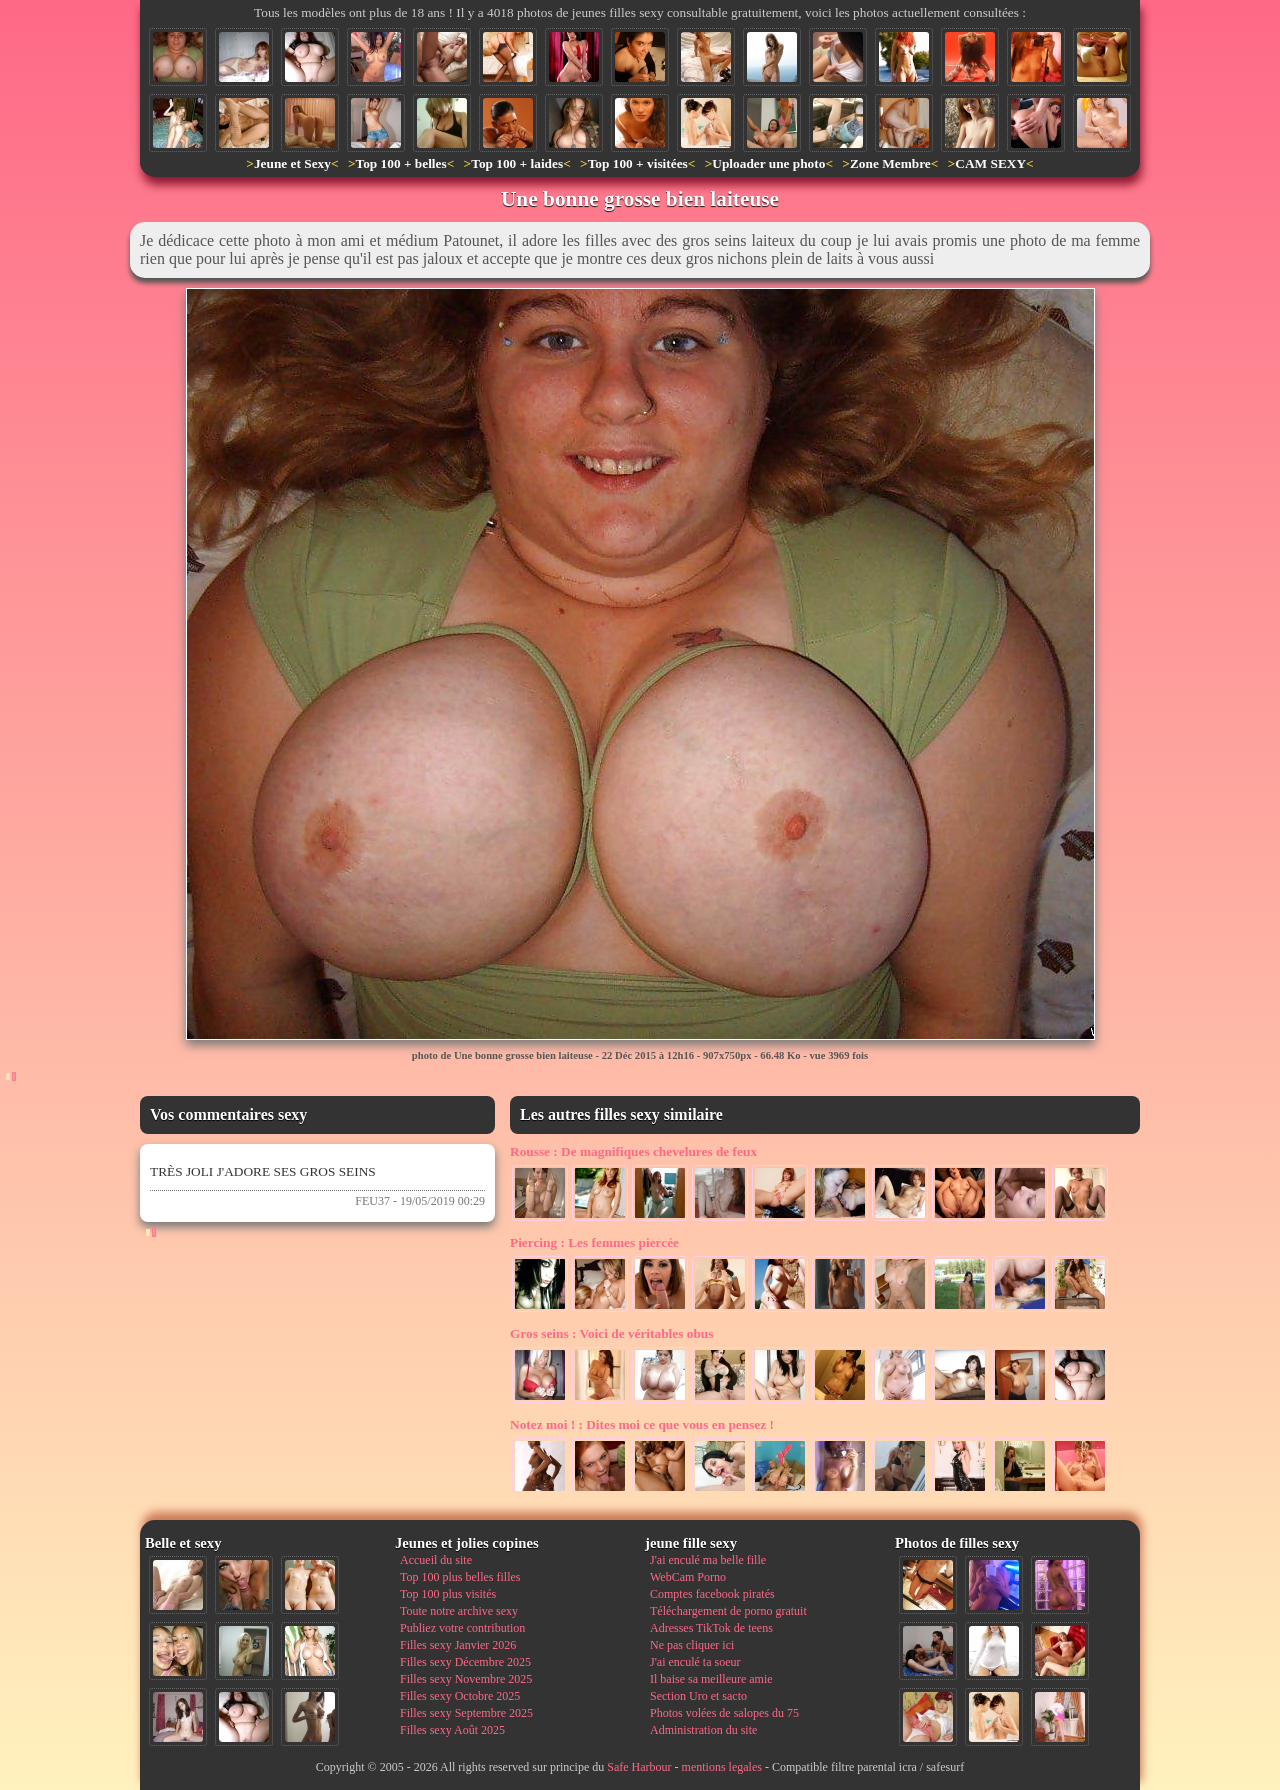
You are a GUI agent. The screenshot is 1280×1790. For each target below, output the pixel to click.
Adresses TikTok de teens (711, 1628)
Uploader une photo (768, 163)
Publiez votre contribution (462, 1628)
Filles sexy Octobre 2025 (460, 1696)
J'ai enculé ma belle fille (708, 1560)
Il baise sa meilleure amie (711, 1679)
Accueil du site (436, 1560)
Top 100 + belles (400, 163)
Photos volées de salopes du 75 (724, 1713)
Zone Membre (890, 163)
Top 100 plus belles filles (460, 1577)
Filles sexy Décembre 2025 (465, 1662)
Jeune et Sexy (292, 163)
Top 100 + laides (517, 163)
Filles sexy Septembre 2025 (466, 1713)
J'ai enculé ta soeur (695, 1662)
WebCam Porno (688, 1577)
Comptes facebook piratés (712, 1594)
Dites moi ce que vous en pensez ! (642, 1424)
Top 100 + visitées (638, 163)
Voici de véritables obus (611, 1333)
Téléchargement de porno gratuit (728, 1611)
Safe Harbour (639, 1767)
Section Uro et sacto (698, 1696)
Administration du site (703, 1730)
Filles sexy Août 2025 (452, 1730)
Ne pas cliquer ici (692, 1645)
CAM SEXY (990, 163)
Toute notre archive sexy (459, 1611)
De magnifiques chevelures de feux (633, 1151)
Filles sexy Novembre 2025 (466, 1679)
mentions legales (722, 1767)
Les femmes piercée (594, 1242)
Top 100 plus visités (448, 1594)
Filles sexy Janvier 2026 (458, 1645)
